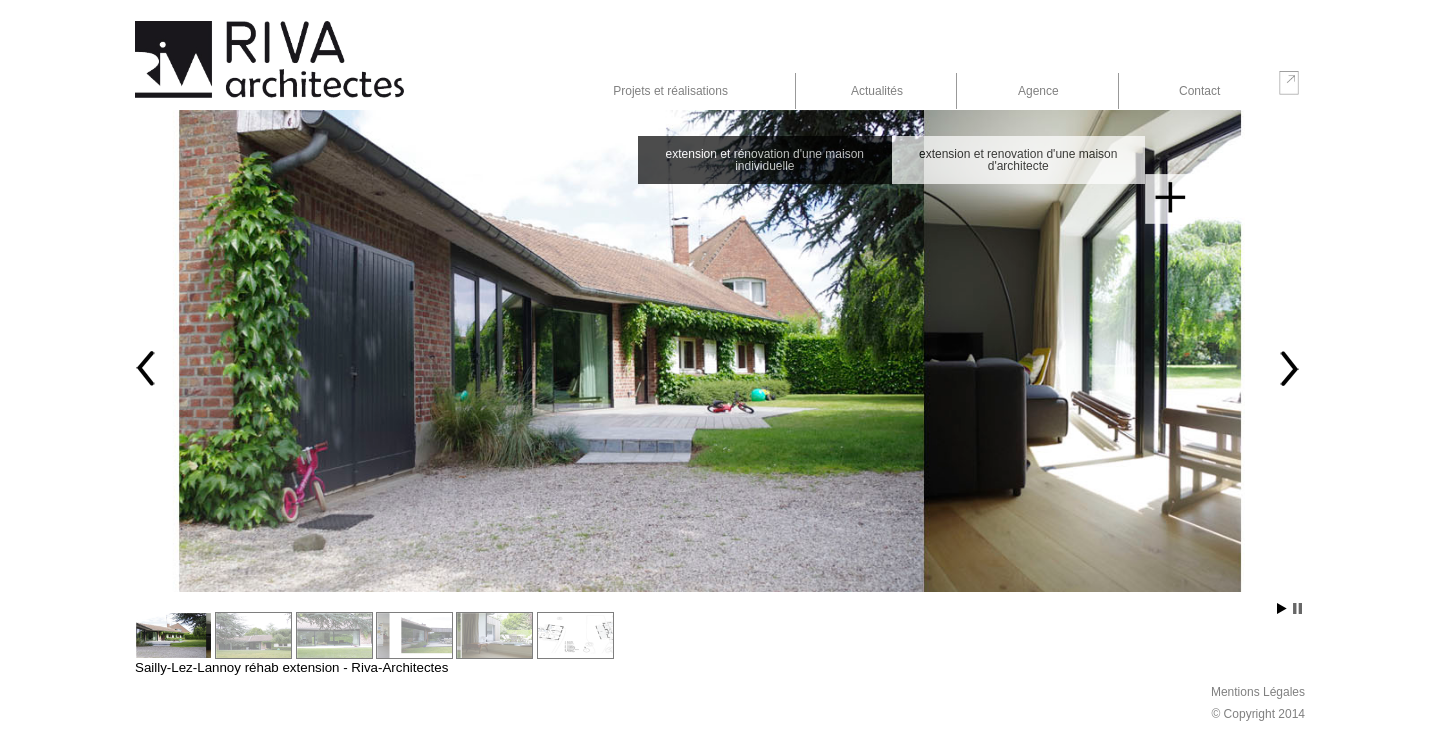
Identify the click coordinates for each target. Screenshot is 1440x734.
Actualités (877, 91)
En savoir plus (1170, 199)
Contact (1199, 91)
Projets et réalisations (670, 91)
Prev (147, 368)
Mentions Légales (1258, 692)
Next (1288, 368)
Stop (1297, 608)
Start (1282, 608)
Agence (1038, 91)
